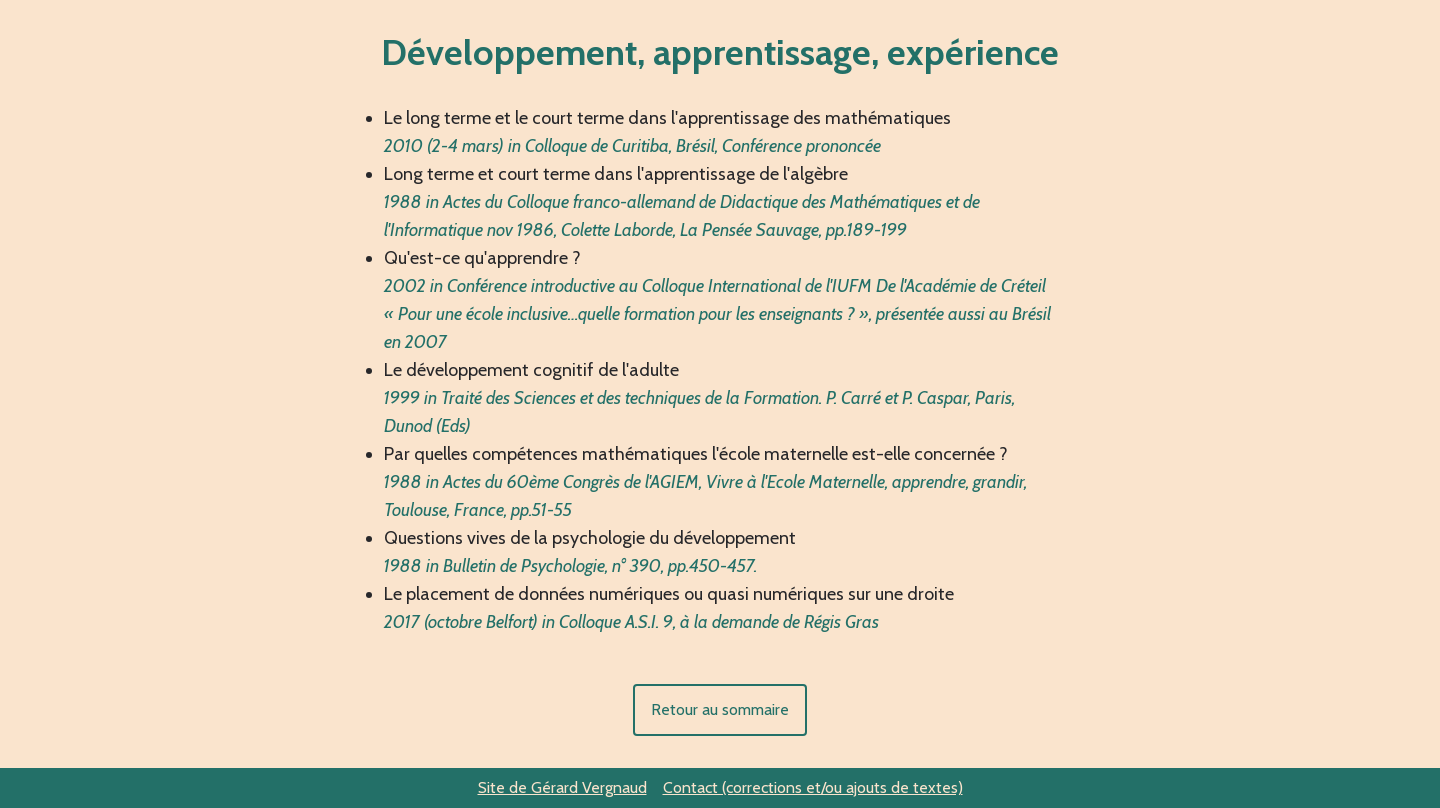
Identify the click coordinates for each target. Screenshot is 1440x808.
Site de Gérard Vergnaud (562, 787)
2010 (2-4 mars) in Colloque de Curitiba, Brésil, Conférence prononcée (632, 146)
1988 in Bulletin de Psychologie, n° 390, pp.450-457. (570, 566)
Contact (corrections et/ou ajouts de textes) (813, 787)
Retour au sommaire (720, 709)
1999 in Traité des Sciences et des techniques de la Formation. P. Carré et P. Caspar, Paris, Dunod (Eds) (699, 412)
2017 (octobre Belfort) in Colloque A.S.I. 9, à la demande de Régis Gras (631, 622)
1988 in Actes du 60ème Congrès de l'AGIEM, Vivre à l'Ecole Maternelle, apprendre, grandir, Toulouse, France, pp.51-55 (705, 496)
